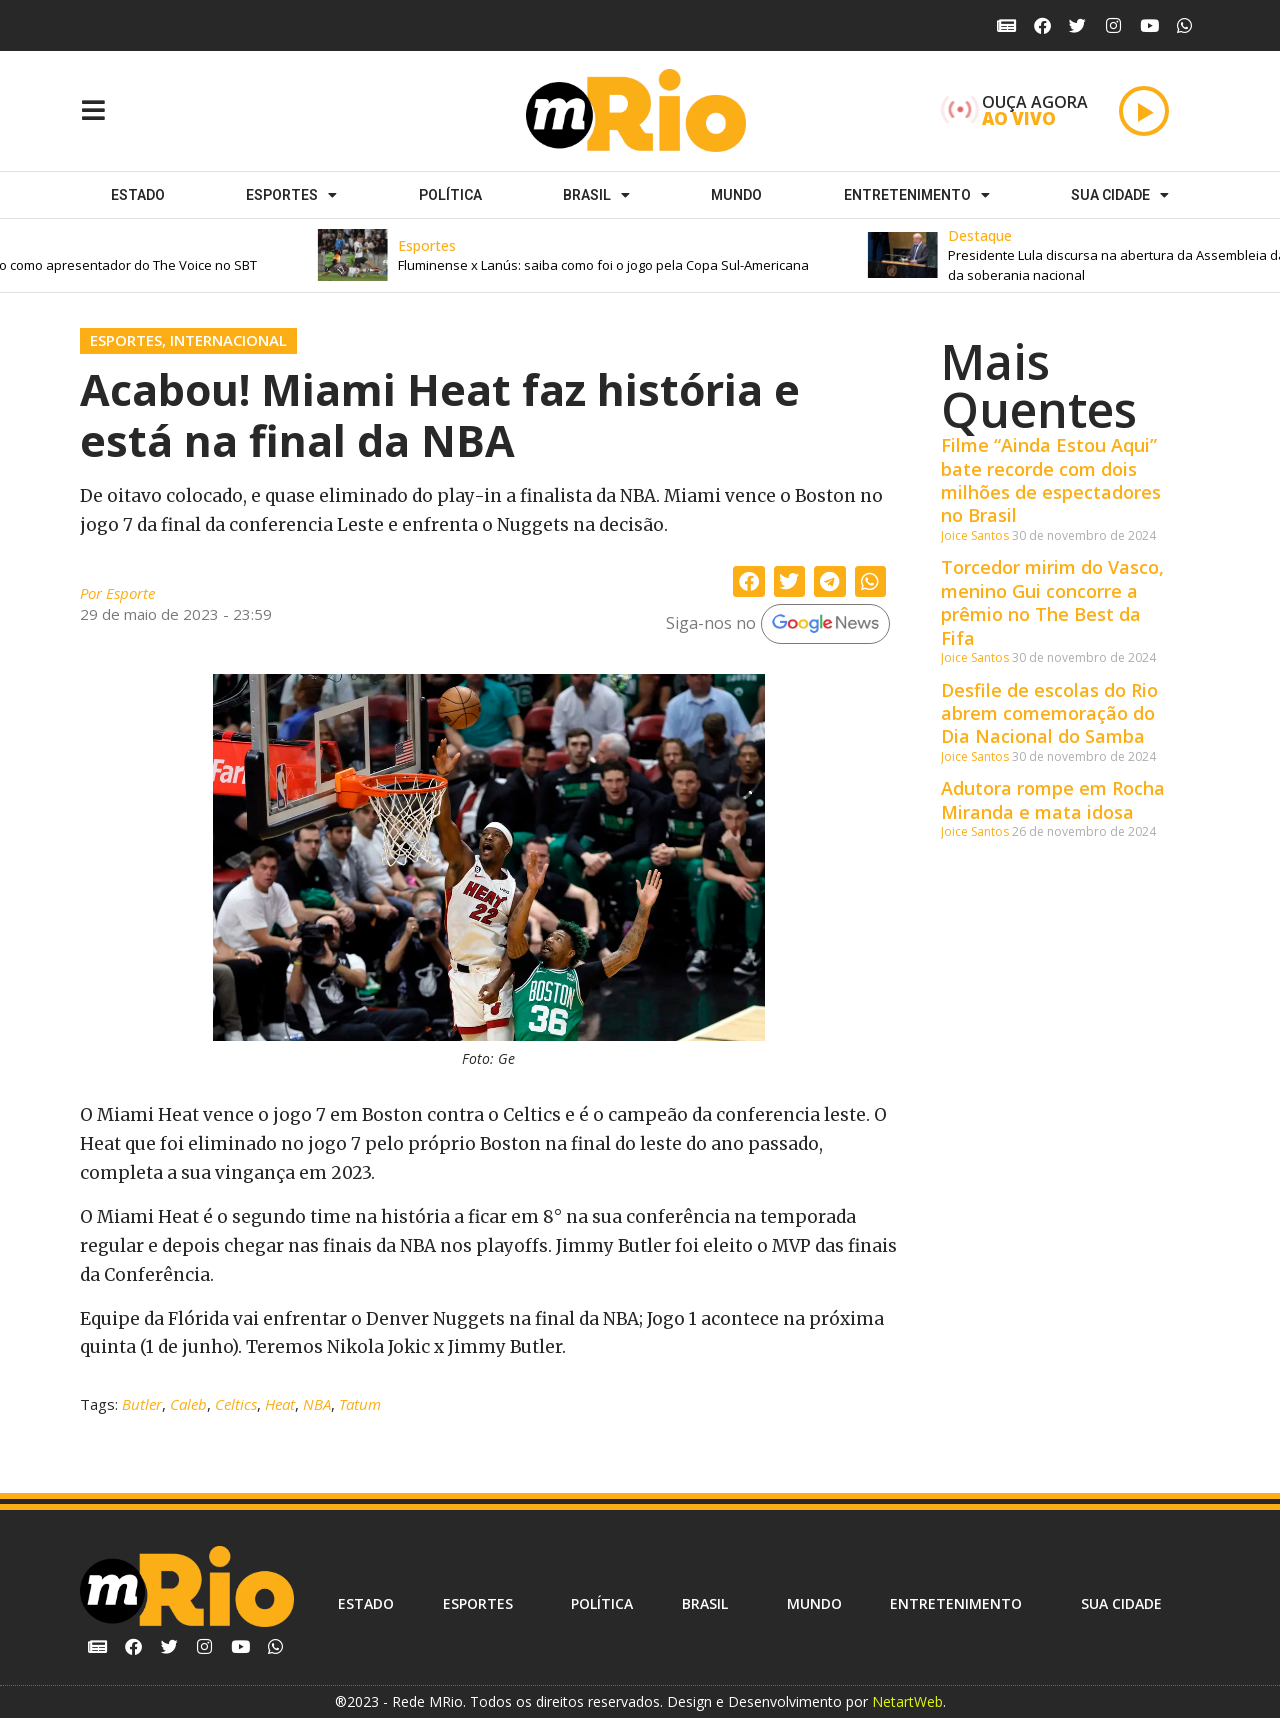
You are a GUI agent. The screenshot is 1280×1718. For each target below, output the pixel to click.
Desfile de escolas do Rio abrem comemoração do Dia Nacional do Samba (1049, 713)
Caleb (188, 1404)
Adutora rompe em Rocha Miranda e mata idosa (1053, 799)
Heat (280, 1404)
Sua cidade (1120, 195)
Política (450, 195)
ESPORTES (291, 195)
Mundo (736, 195)
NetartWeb (907, 1701)
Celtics (236, 1404)
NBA (317, 1404)
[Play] (1144, 111)
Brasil (596, 195)
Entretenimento (917, 195)
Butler (142, 1404)
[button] (615, 255)
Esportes (126, 340)
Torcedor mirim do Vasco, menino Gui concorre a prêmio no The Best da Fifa (1052, 602)
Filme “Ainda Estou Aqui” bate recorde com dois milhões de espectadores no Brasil (1051, 480)
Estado (138, 195)
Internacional (228, 340)
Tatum (360, 1404)
